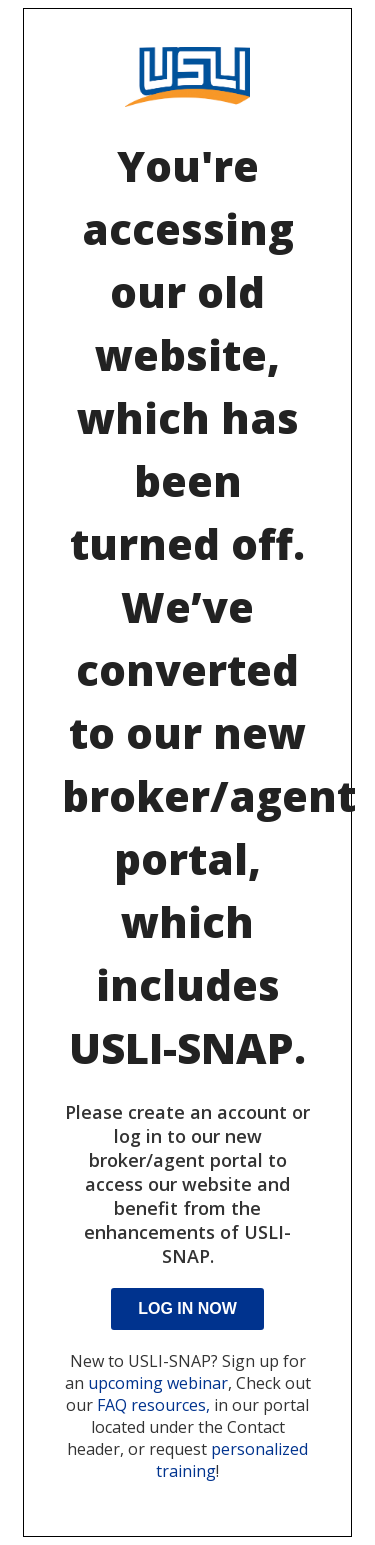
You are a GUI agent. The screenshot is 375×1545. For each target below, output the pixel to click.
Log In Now (187, 1308)
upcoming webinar (158, 1383)
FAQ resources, (153, 1405)
